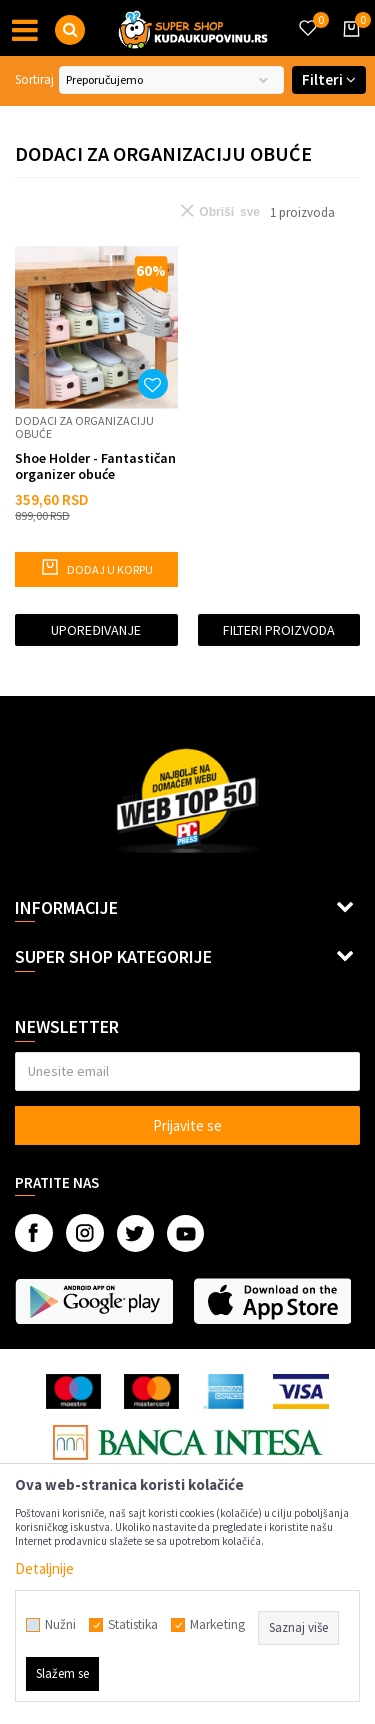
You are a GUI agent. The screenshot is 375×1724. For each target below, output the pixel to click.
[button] (70, 30)
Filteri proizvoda (279, 630)
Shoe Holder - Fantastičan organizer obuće (95, 466)
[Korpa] (348, 47)
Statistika (133, 1625)
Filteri (329, 79)
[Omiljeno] (307, 16)
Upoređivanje (96, 630)
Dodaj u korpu (96, 567)
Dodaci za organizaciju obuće (84, 427)
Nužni (60, 1625)
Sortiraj (34, 79)
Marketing (217, 1625)
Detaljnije (44, 1568)
